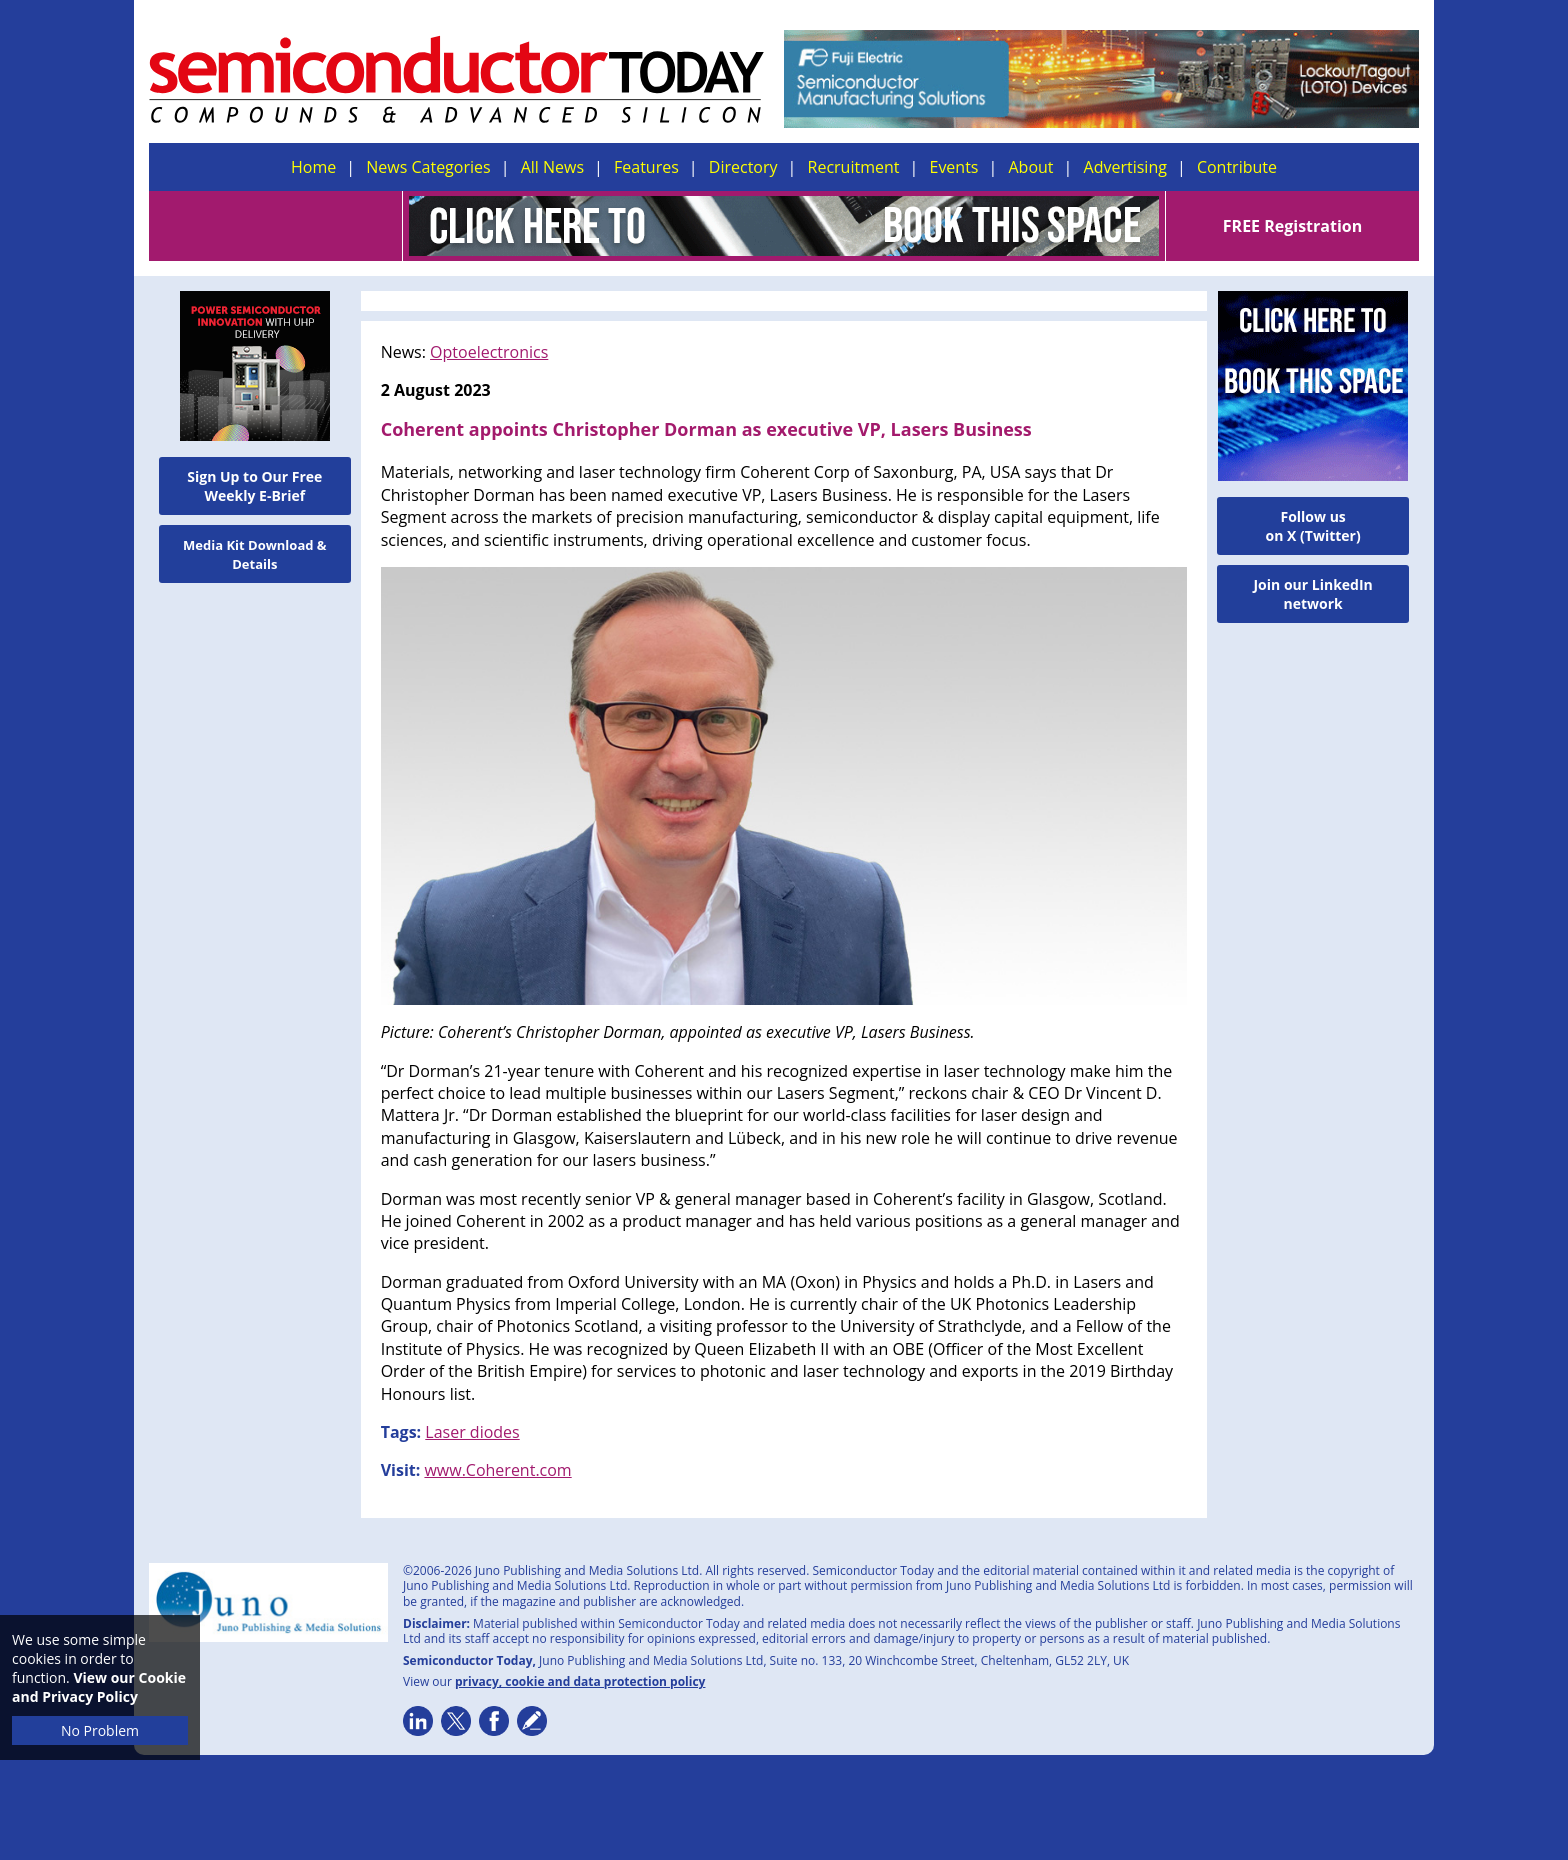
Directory (743, 167)
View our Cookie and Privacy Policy (99, 1687)
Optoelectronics (489, 352)
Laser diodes (472, 1432)
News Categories (428, 167)
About (1031, 167)
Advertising (1125, 167)
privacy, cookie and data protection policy (580, 1681)
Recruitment (854, 167)
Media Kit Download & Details (255, 554)
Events (953, 167)
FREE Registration (1292, 226)
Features (646, 167)
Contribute (1237, 167)
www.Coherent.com (497, 1470)
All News (552, 167)
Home (313, 167)
